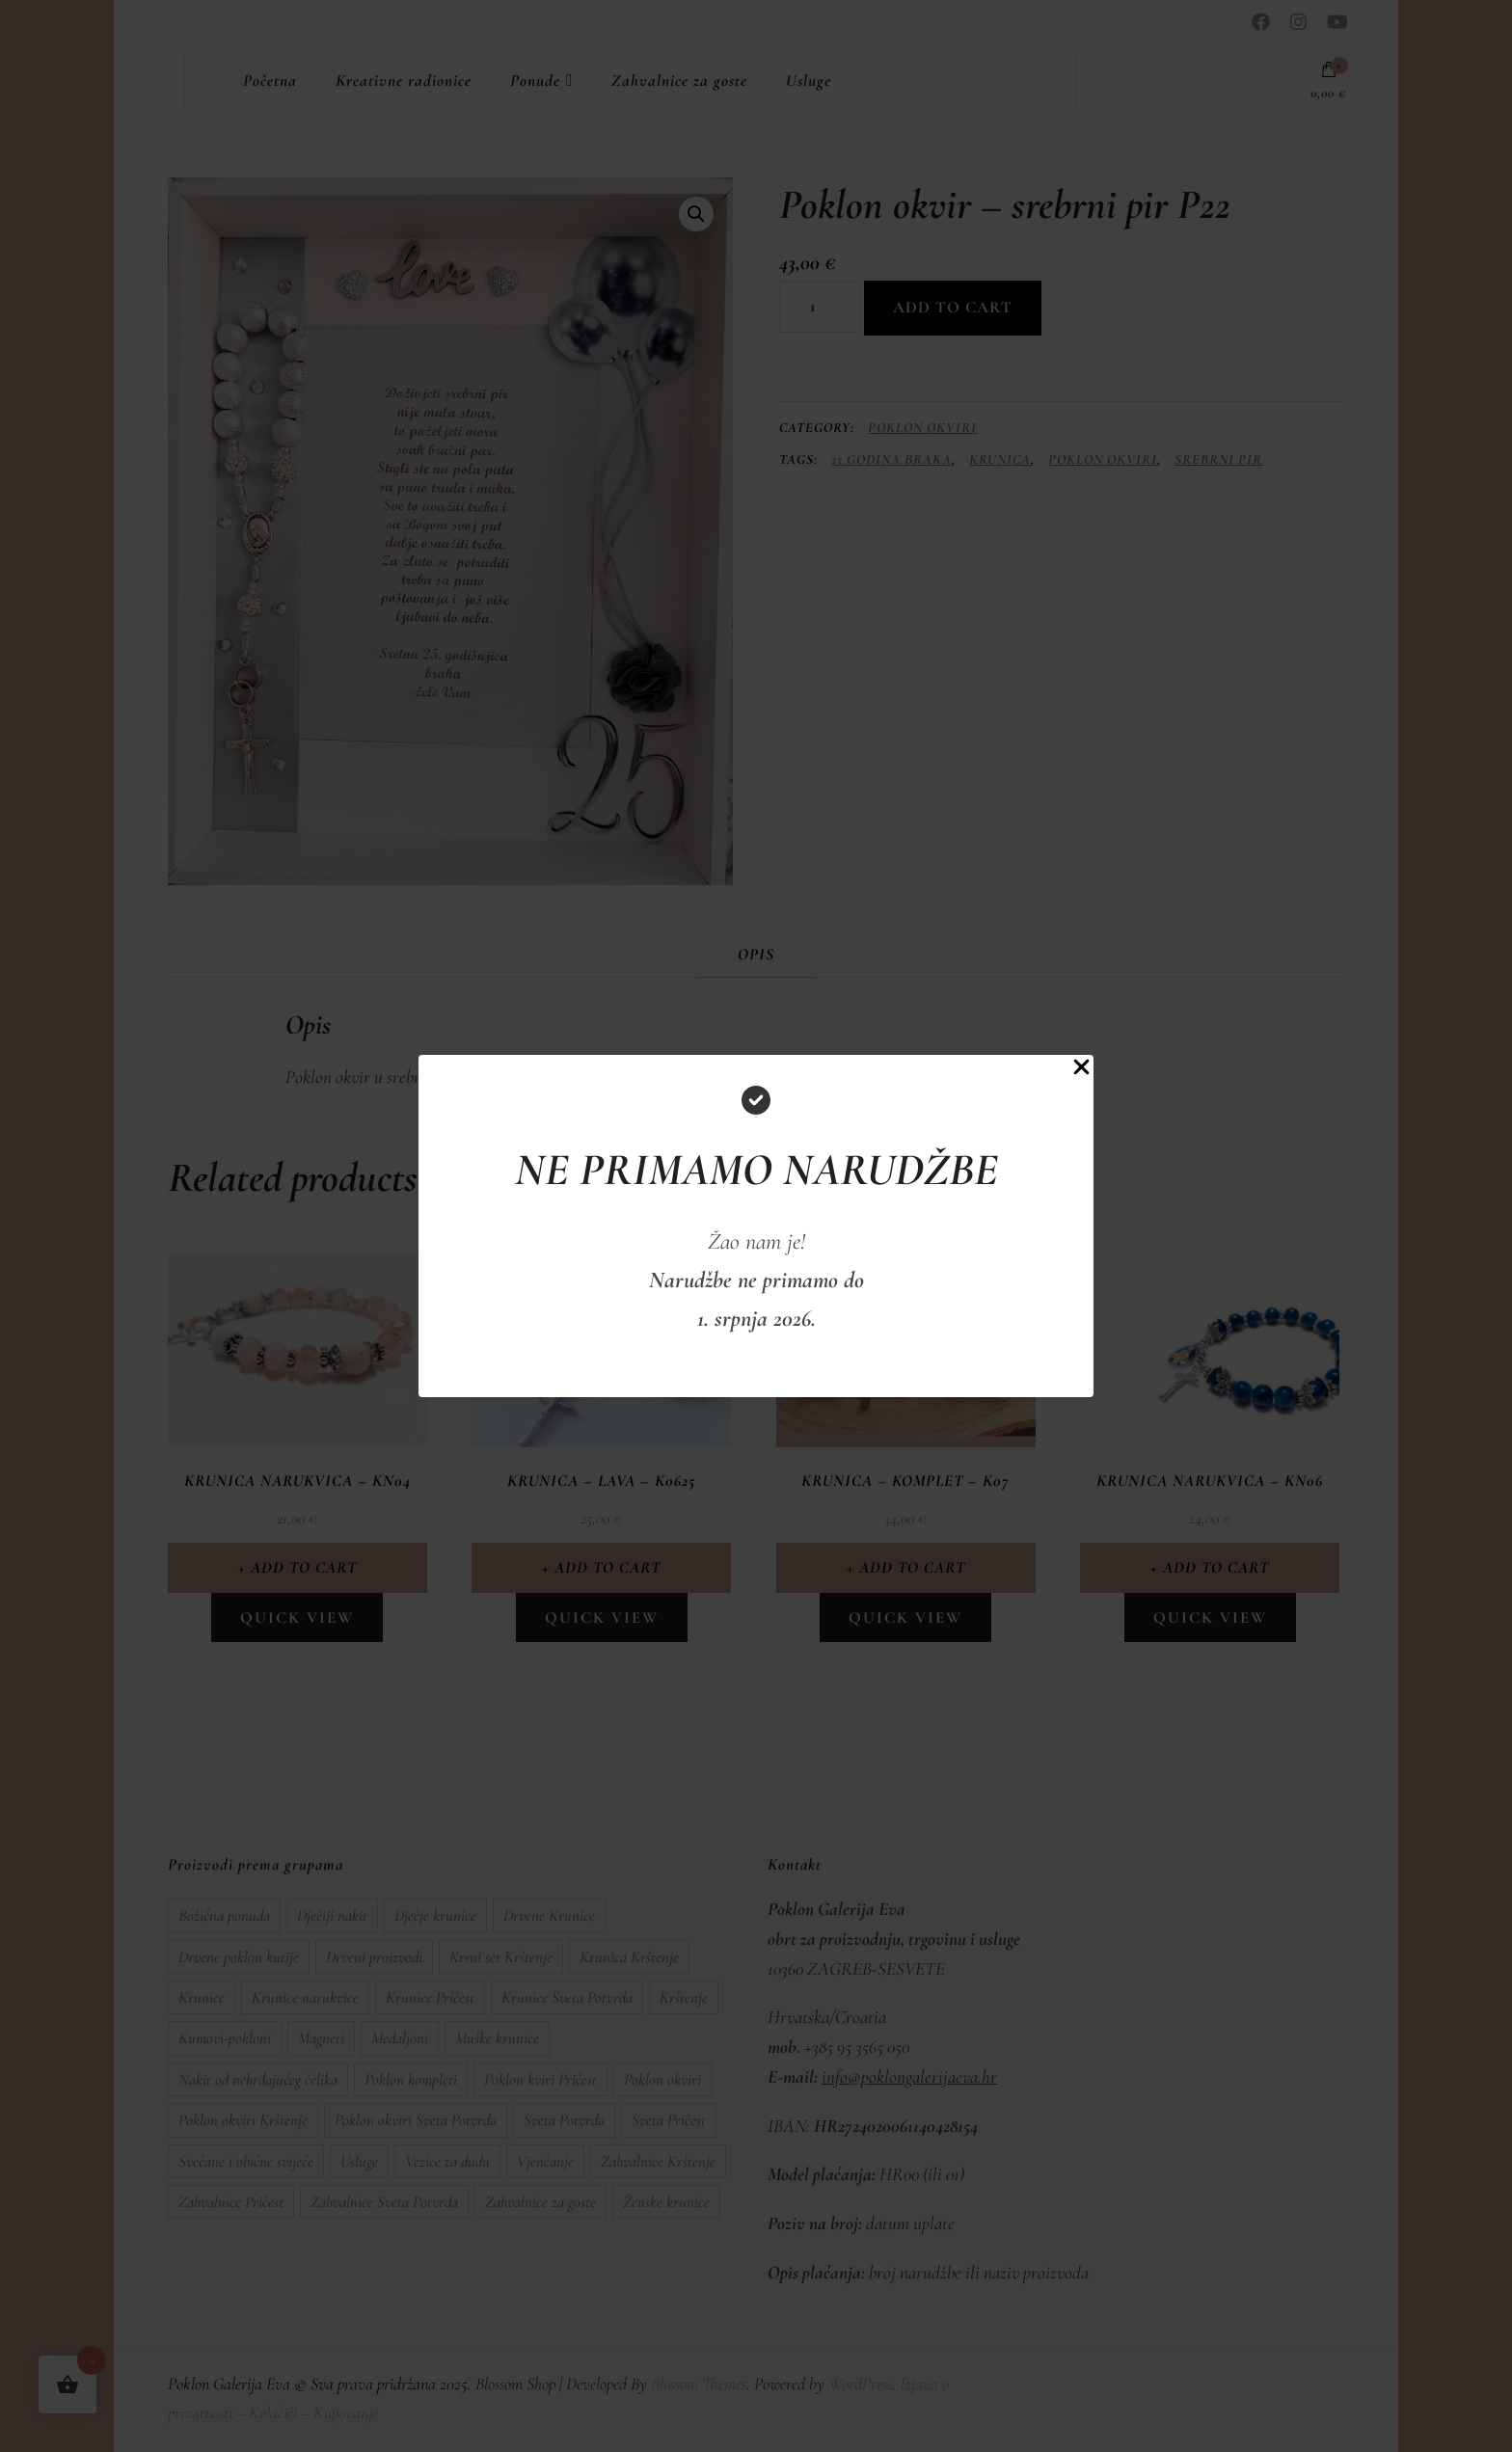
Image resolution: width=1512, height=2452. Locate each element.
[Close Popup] (1081, 1071)
